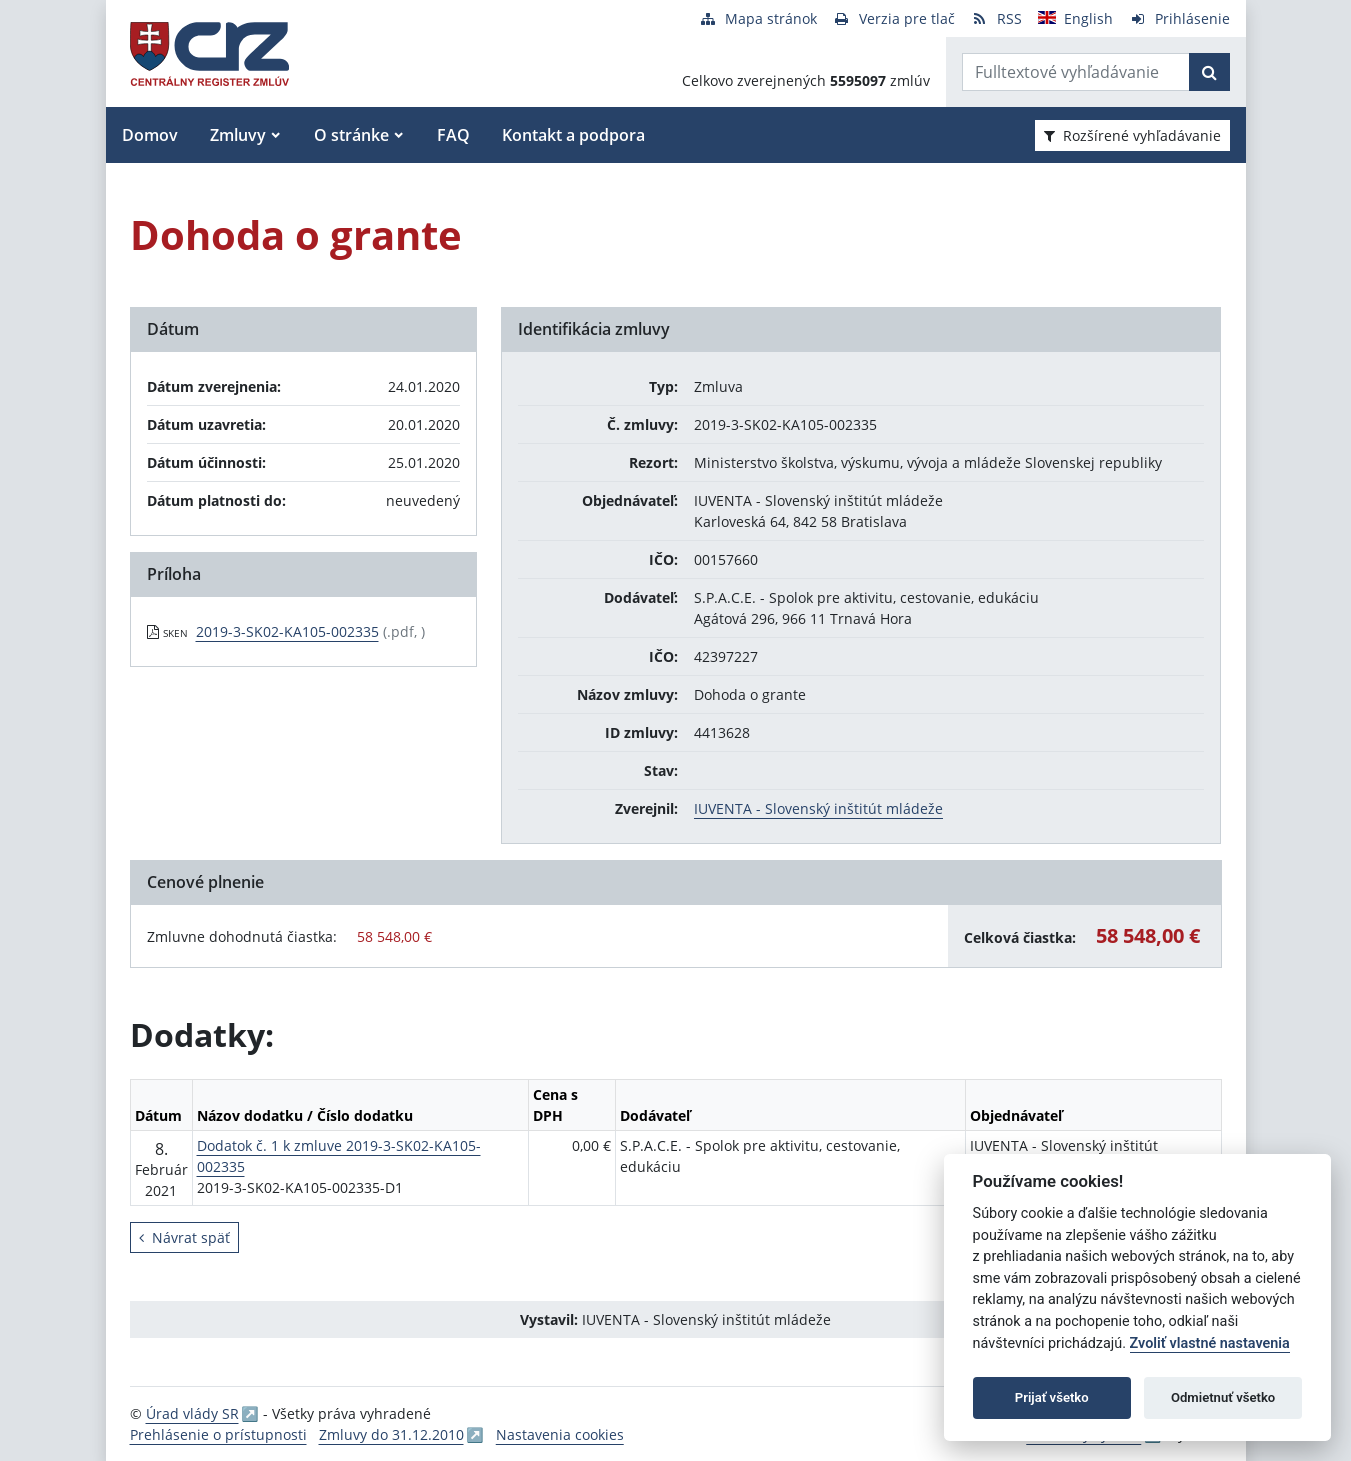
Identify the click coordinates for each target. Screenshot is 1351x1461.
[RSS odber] (996, 18)
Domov (150, 135)
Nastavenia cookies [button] (560, 1434)
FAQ (453, 135)
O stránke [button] (351, 135)
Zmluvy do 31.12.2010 (391, 1434)
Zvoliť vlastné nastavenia (1210, 1343)
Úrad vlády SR (192, 1413)
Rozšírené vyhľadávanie (1132, 135)
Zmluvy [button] (238, 135)
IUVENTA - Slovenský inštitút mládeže (818, 808)
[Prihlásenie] (1179, 18)
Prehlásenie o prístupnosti (218, 1434)
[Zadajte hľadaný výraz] (1076, 72)
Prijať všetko (1052, 1397)
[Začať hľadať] (1209, 72)
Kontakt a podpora (573, 135)
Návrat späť (184, 1237)
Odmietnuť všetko (1223, 1397)
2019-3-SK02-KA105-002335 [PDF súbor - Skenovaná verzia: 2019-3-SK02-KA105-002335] (287, 631)
